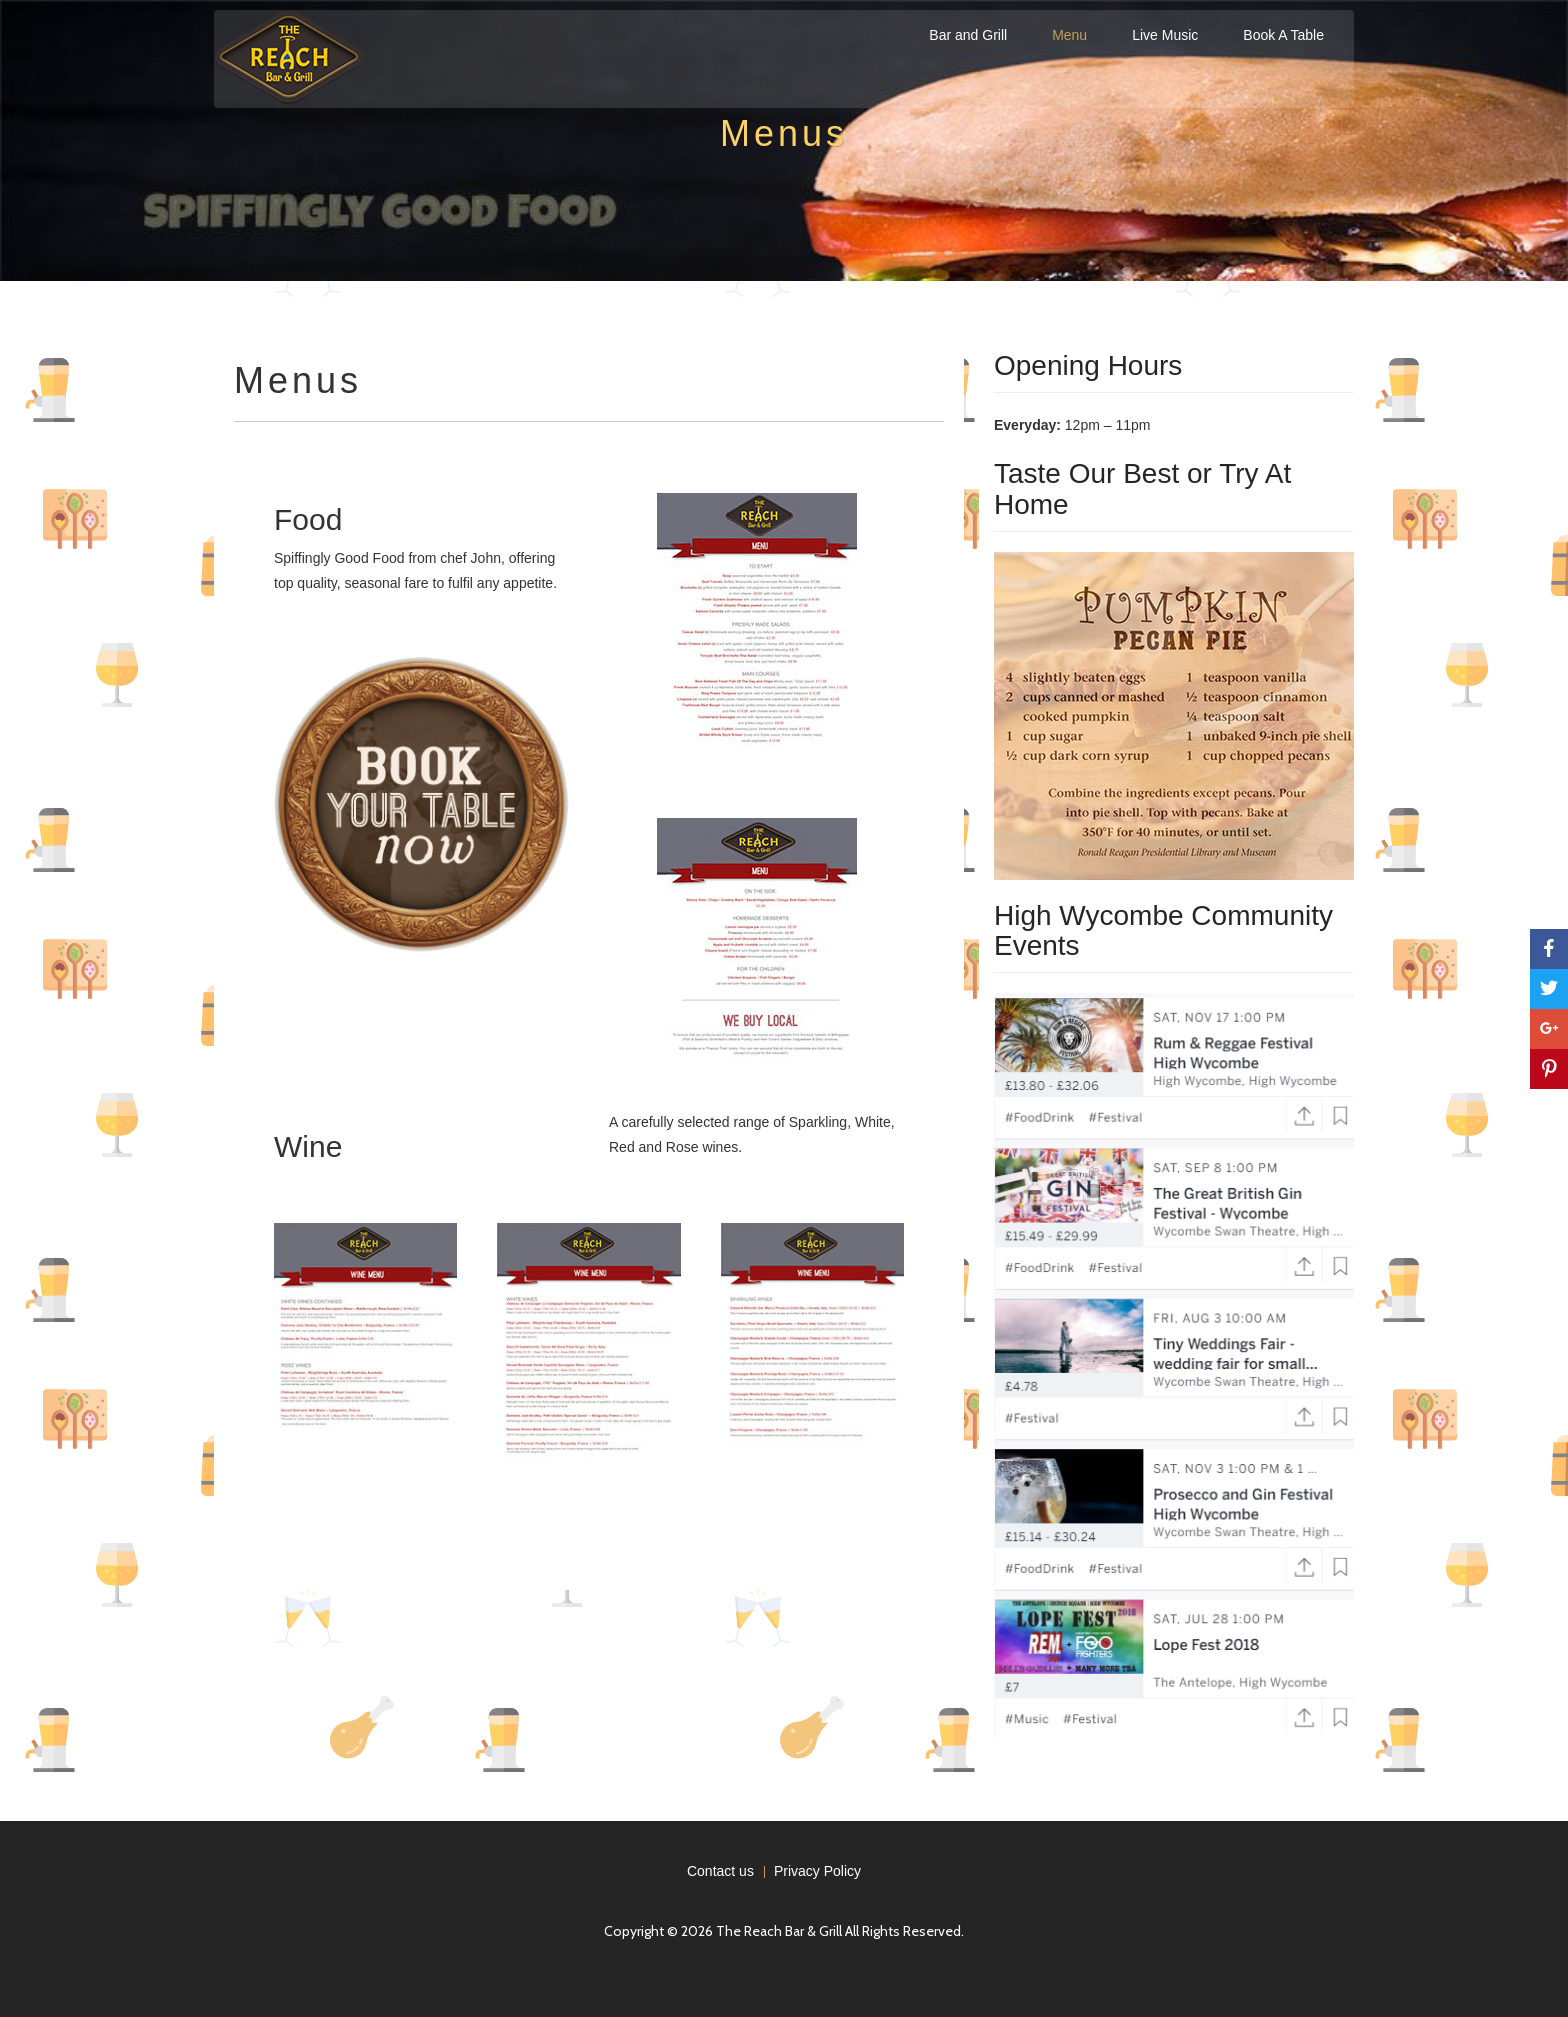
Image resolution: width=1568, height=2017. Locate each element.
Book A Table (1283, 35)
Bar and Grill (968, 35)
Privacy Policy (817, 1871)
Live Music (1165, 35)
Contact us (720, 1871)
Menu (1069, 35)
